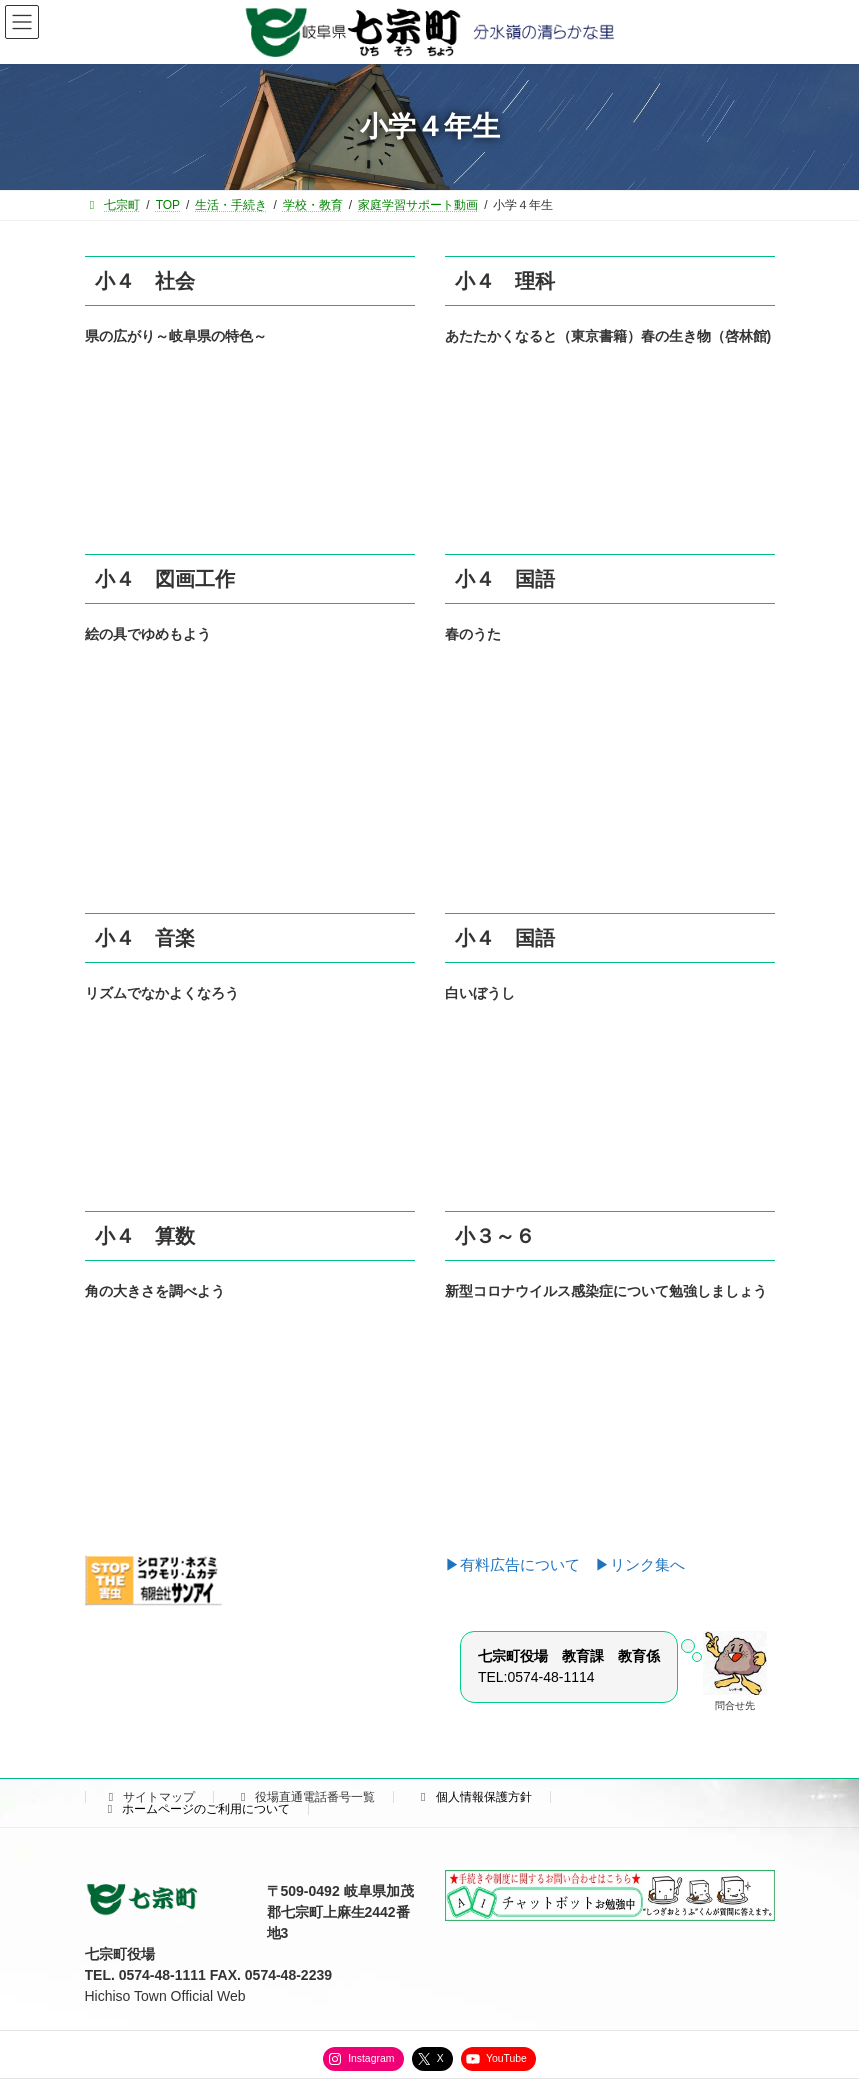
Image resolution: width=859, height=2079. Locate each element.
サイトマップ (150, 1797)
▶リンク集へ (640, 1564)
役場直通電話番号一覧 (306, 1797)
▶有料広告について (520, 1564)
